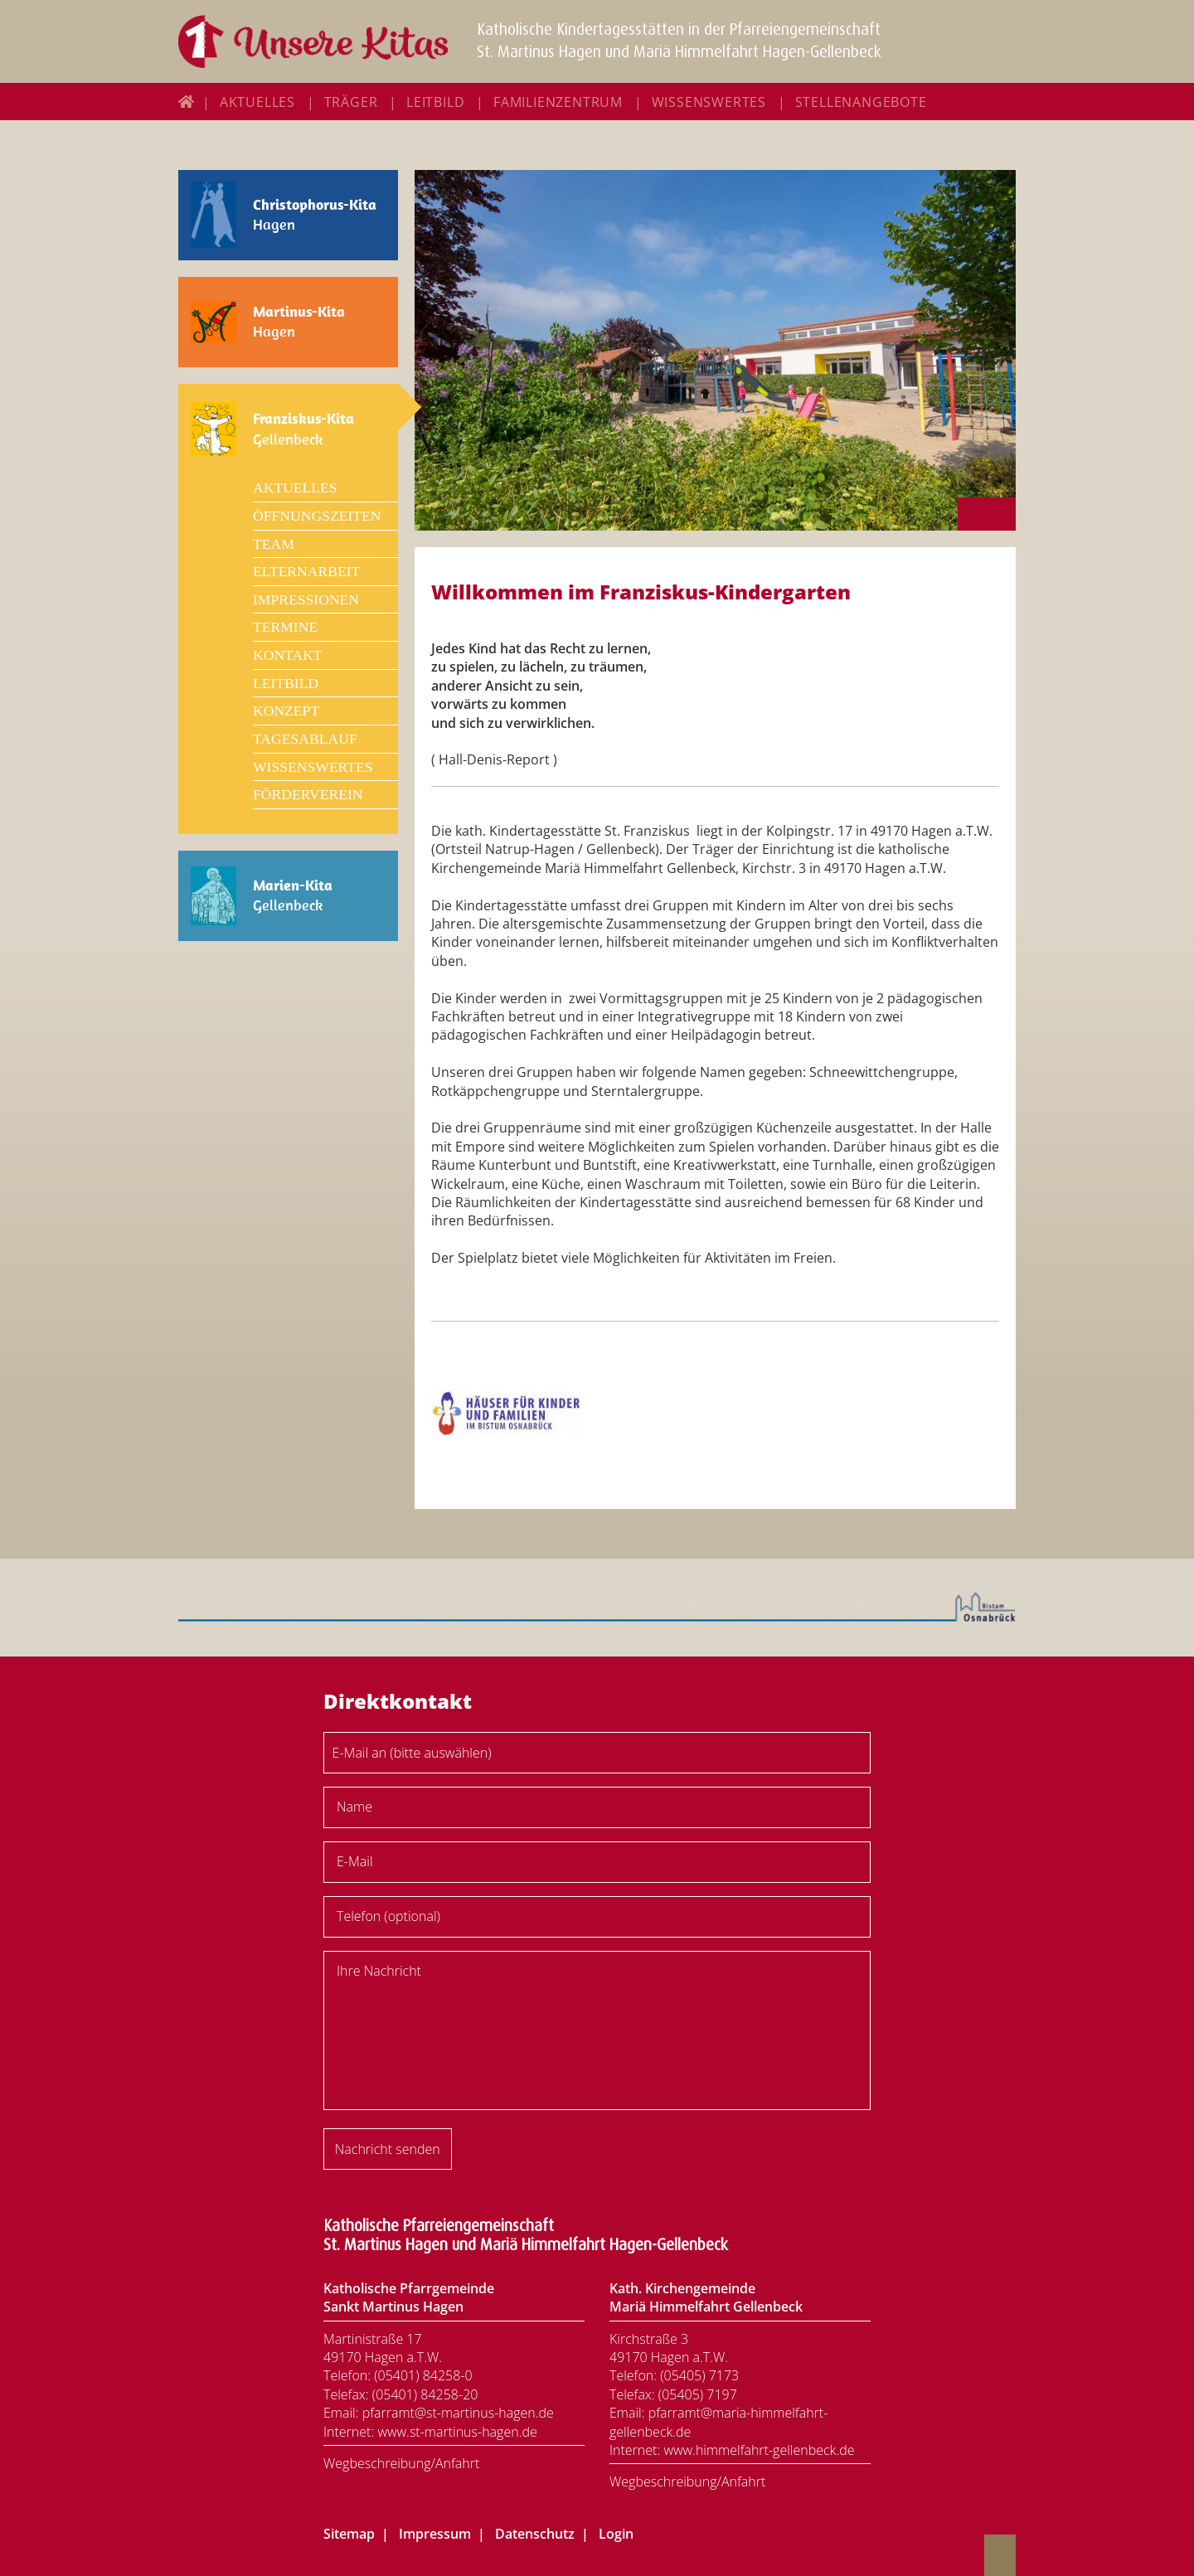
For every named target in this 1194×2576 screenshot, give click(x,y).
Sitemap (349, 2534)
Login (616, 2534)
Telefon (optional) (388, 1916)
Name (354, 1806)
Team (273, 544)
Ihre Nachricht (379, 1971)
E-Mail (355, 1861)
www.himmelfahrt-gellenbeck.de (758, 2450)
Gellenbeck (303, 429)
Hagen (314, 215)
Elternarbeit (306, 571)
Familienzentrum (558, 102)
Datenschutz (535, 2534)
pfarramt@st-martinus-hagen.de (458, 2413)
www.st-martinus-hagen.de (456, 2432)
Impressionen (306, 599)
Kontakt (288, 655)
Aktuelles (257, 102)
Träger (351, 102)
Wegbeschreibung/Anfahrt (401, 2463)
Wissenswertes (709, 102)
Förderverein (308, 794)
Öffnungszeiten (317, 515)
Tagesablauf (305, 738)
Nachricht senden (387, 2149)
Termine (285, 627)
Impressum (435, 2534)
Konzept (286, 710)
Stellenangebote (861, 102)
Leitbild (435, 102)
